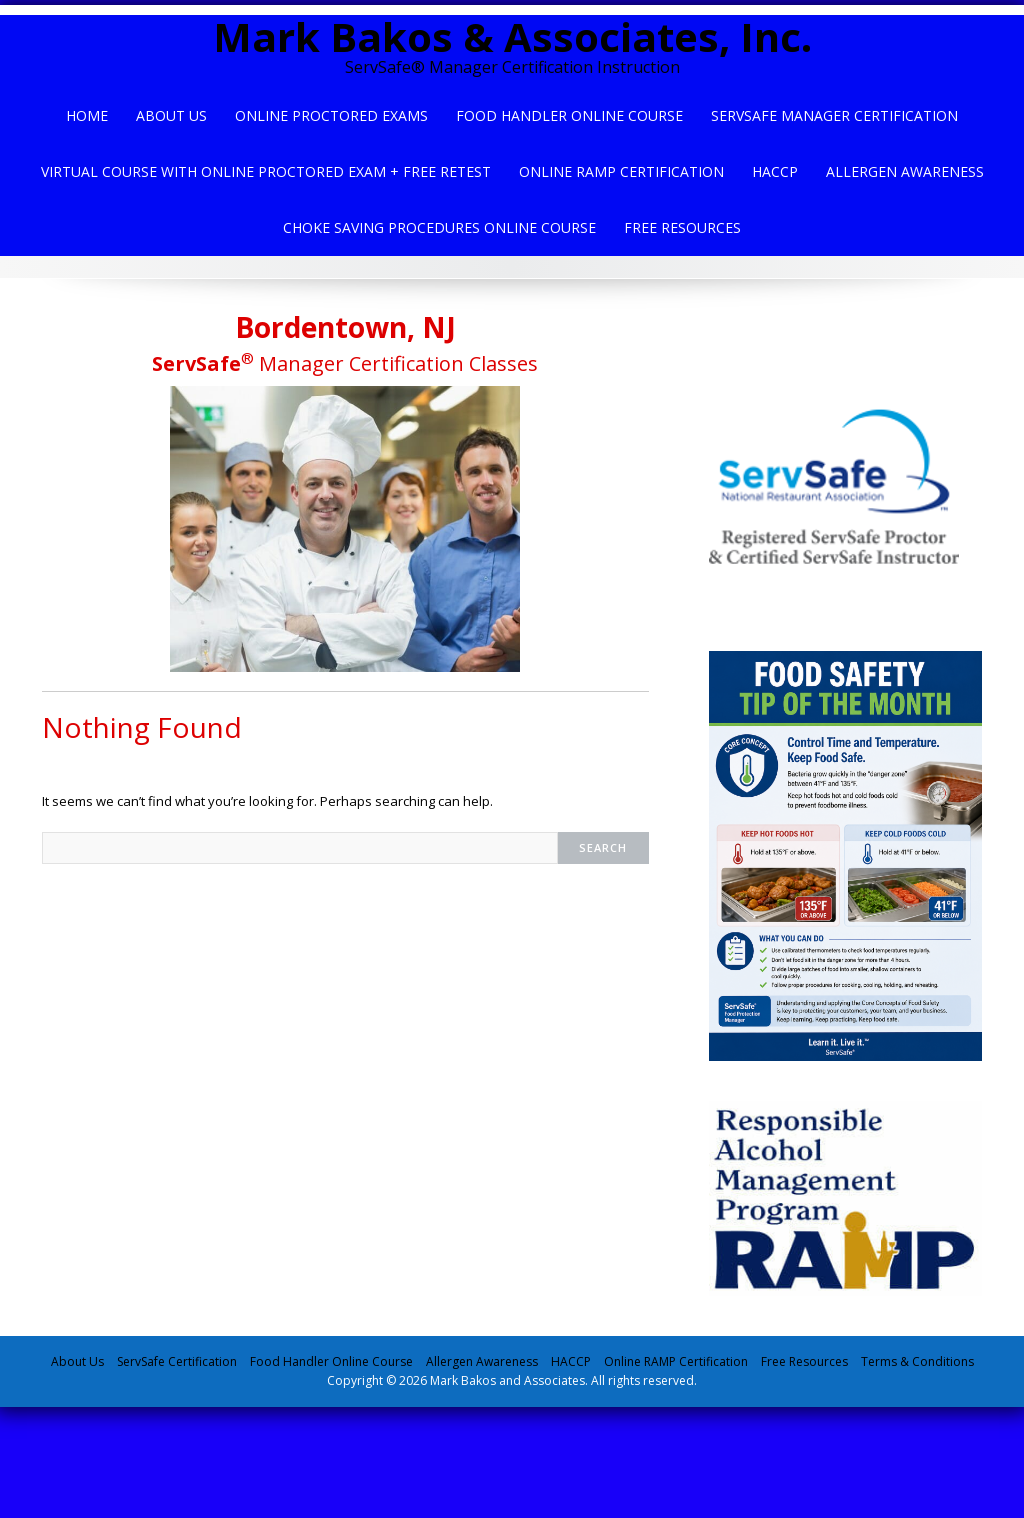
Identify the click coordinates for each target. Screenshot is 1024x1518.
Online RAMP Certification (676, 1361)
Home (87, 115)
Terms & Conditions (917, 1361)
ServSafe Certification (177, 1361)
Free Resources (682, 227)
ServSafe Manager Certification (834, 115)
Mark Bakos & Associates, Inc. (512, 36)
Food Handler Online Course (569, 115)
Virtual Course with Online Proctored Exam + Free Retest (266, 171)
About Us (171, 115)
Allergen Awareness (905, 171)
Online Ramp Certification (621, 171)
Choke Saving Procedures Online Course (439, 227)
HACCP (775, 171)
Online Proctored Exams (331, 115)
